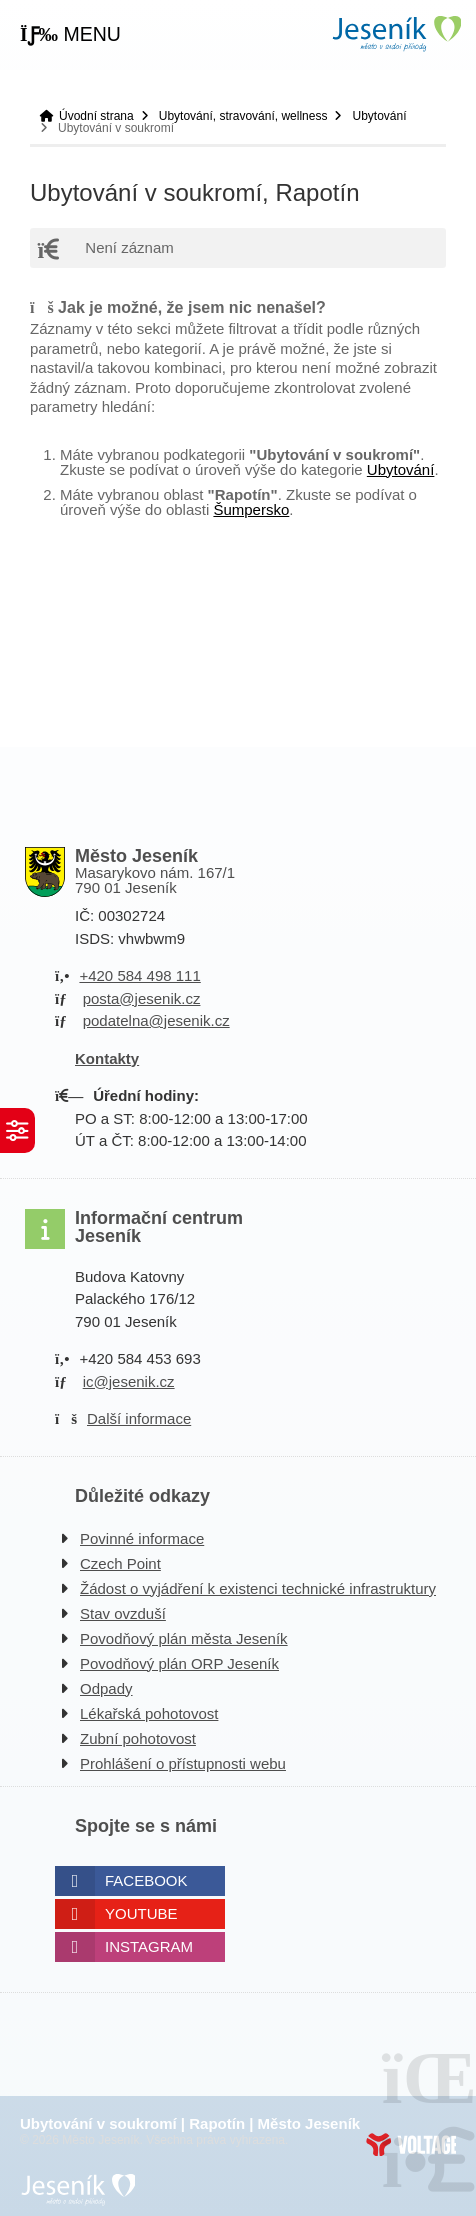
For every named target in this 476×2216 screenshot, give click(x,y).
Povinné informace (142, 1538)
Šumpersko (251, 509)
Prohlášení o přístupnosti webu (183, 1763)
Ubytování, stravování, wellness (243, 116)
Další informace (139, 1418)
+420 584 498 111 (139, 975)
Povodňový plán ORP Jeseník (179, 1663)
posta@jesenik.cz (142, 998)
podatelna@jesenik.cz (156, 1020)
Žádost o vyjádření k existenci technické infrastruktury (258, 1588)
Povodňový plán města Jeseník (184, 1638)
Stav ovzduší (123, 1613)
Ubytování (379, 116)
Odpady (106, 1688)
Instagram (149, 1946)
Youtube (141, 1913)
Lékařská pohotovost (149, 1713)
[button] (70, 35)
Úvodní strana (396, 33)
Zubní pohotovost (138, 1738)
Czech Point (120, 1563)
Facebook (146, 1880)
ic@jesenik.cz (129, 1381)
